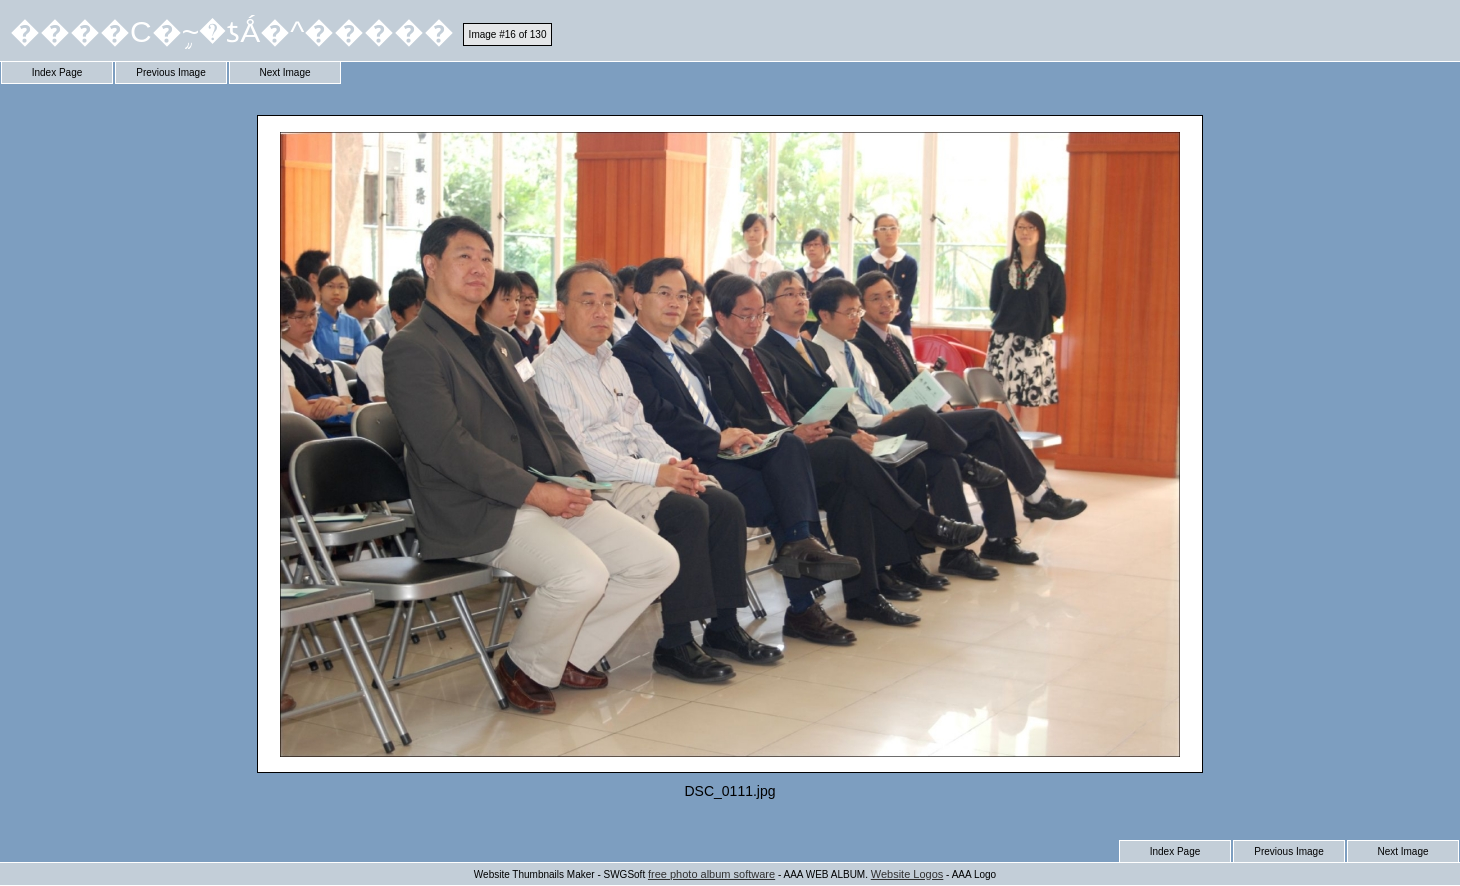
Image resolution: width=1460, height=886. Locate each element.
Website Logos (907, 874)
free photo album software (711, 874)
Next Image (284, 72)
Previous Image (170, 72)
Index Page (57, 72)
